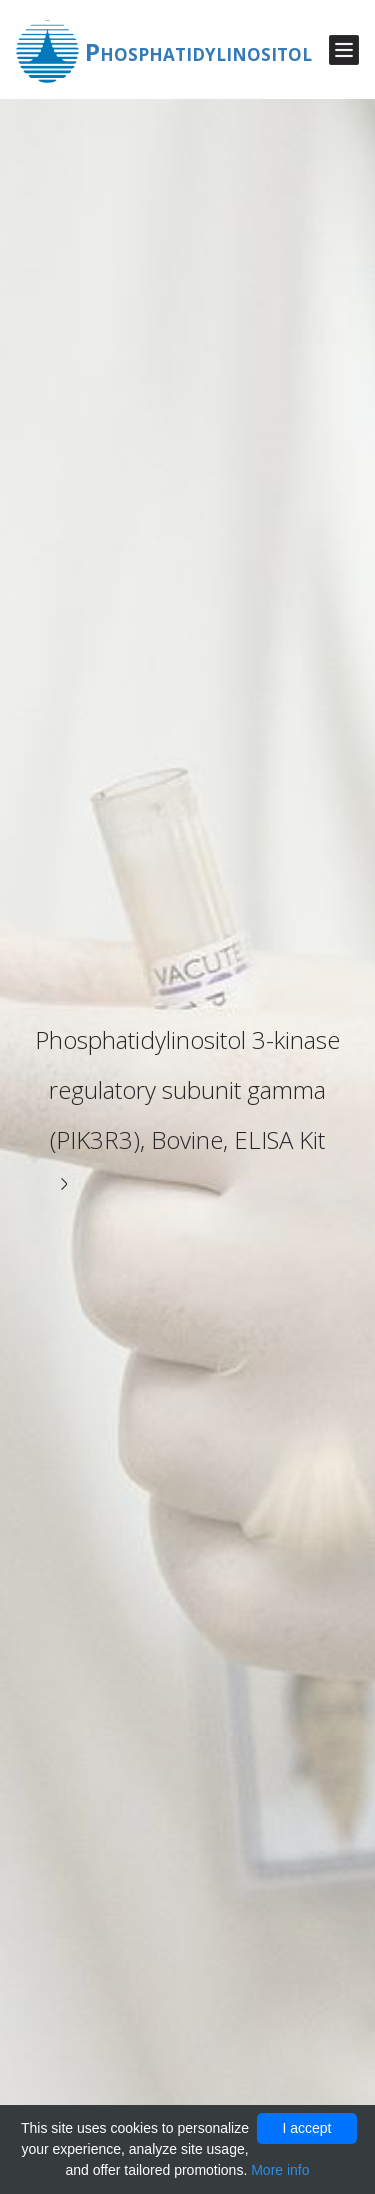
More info (280, 2170)
